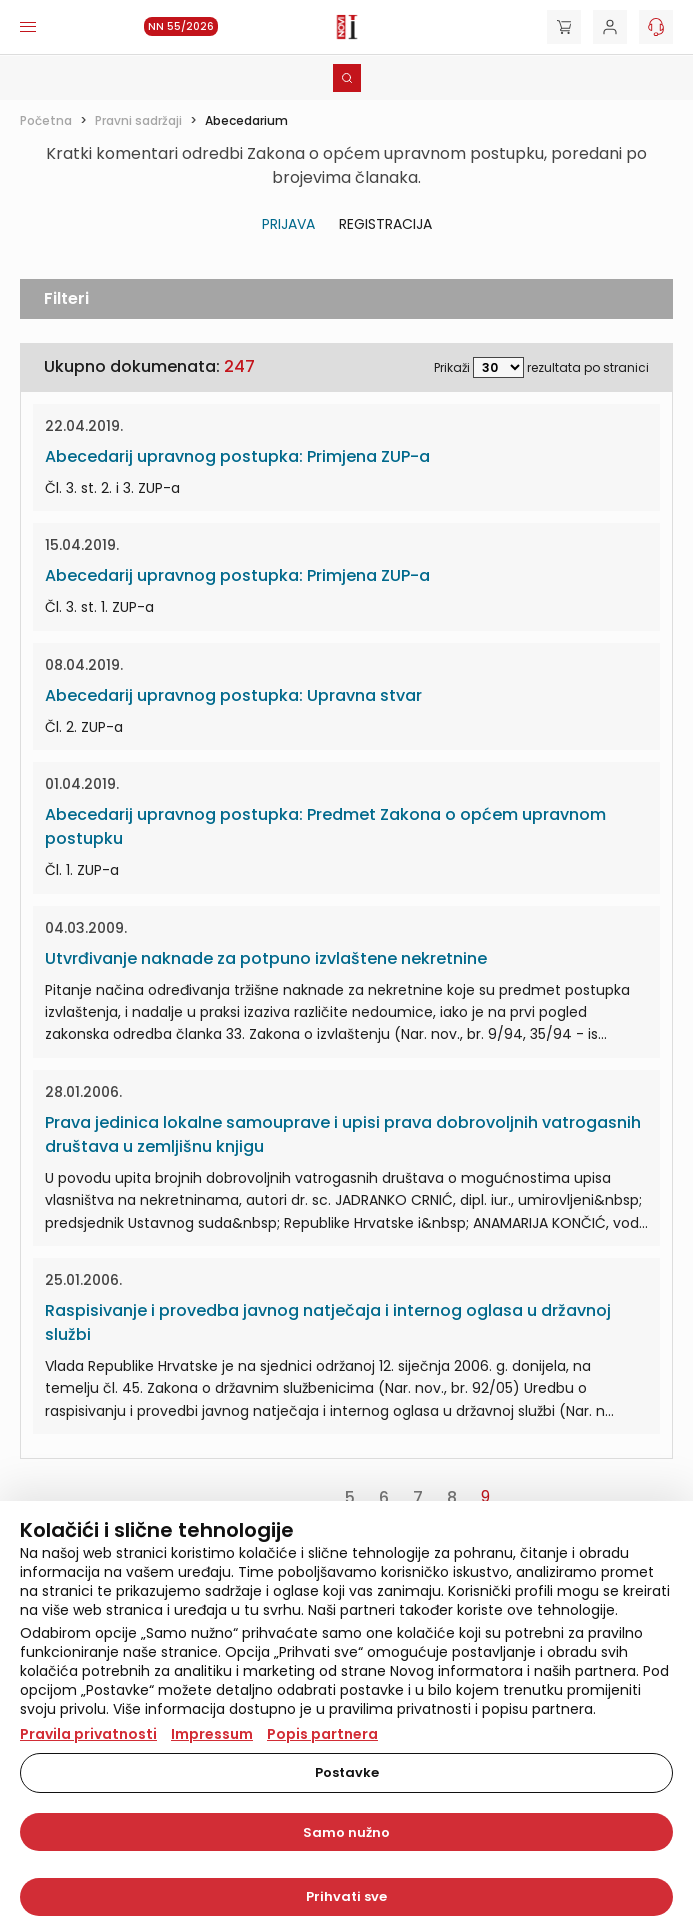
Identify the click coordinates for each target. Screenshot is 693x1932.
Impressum (212, 1734)
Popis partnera (322, 1734)
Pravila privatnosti (88, 1734)
